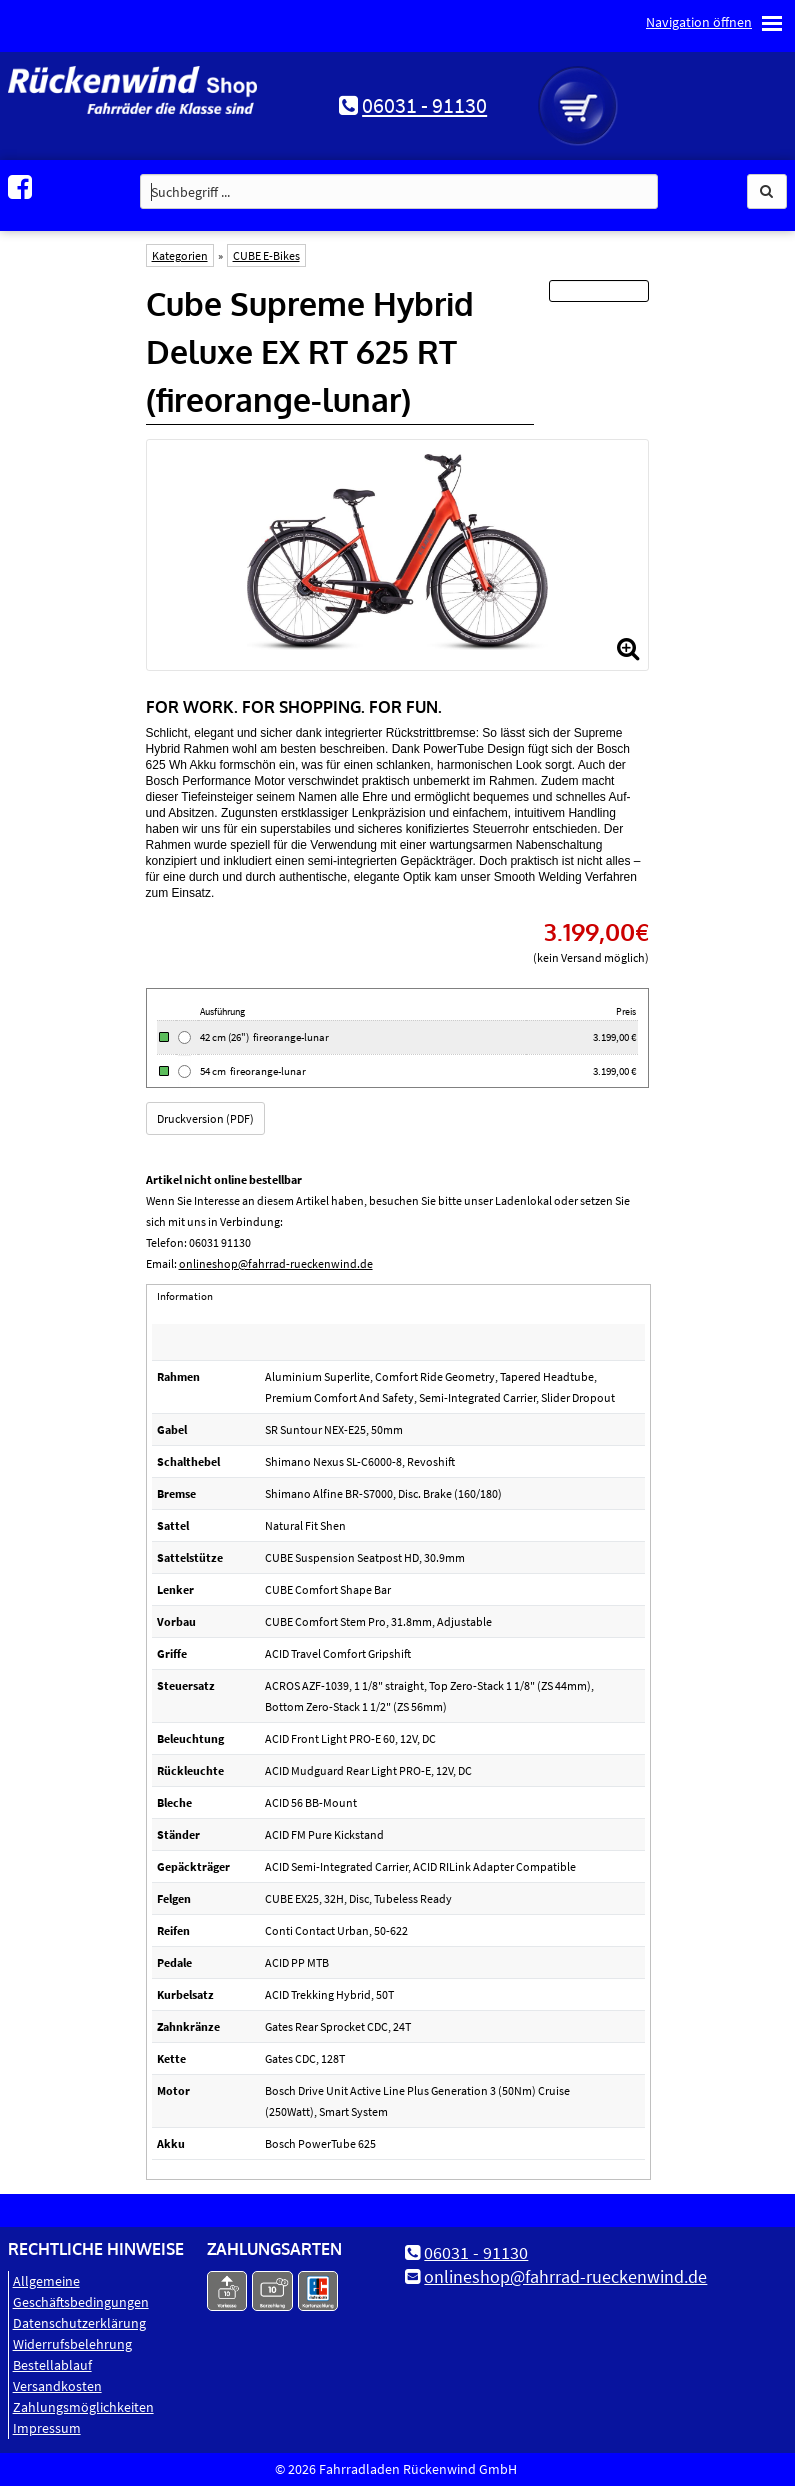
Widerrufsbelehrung (72, 2344)
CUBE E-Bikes (266, 255)
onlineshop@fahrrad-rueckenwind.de (276, 1263)
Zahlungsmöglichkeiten (83, 2407)
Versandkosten (57, 2386)
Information (185, 1296)
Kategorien (180, 255)
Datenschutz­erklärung (79, 2323)
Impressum (47, 2428)
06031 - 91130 (424, 105)
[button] (767, 191)
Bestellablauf (52, 2365)
